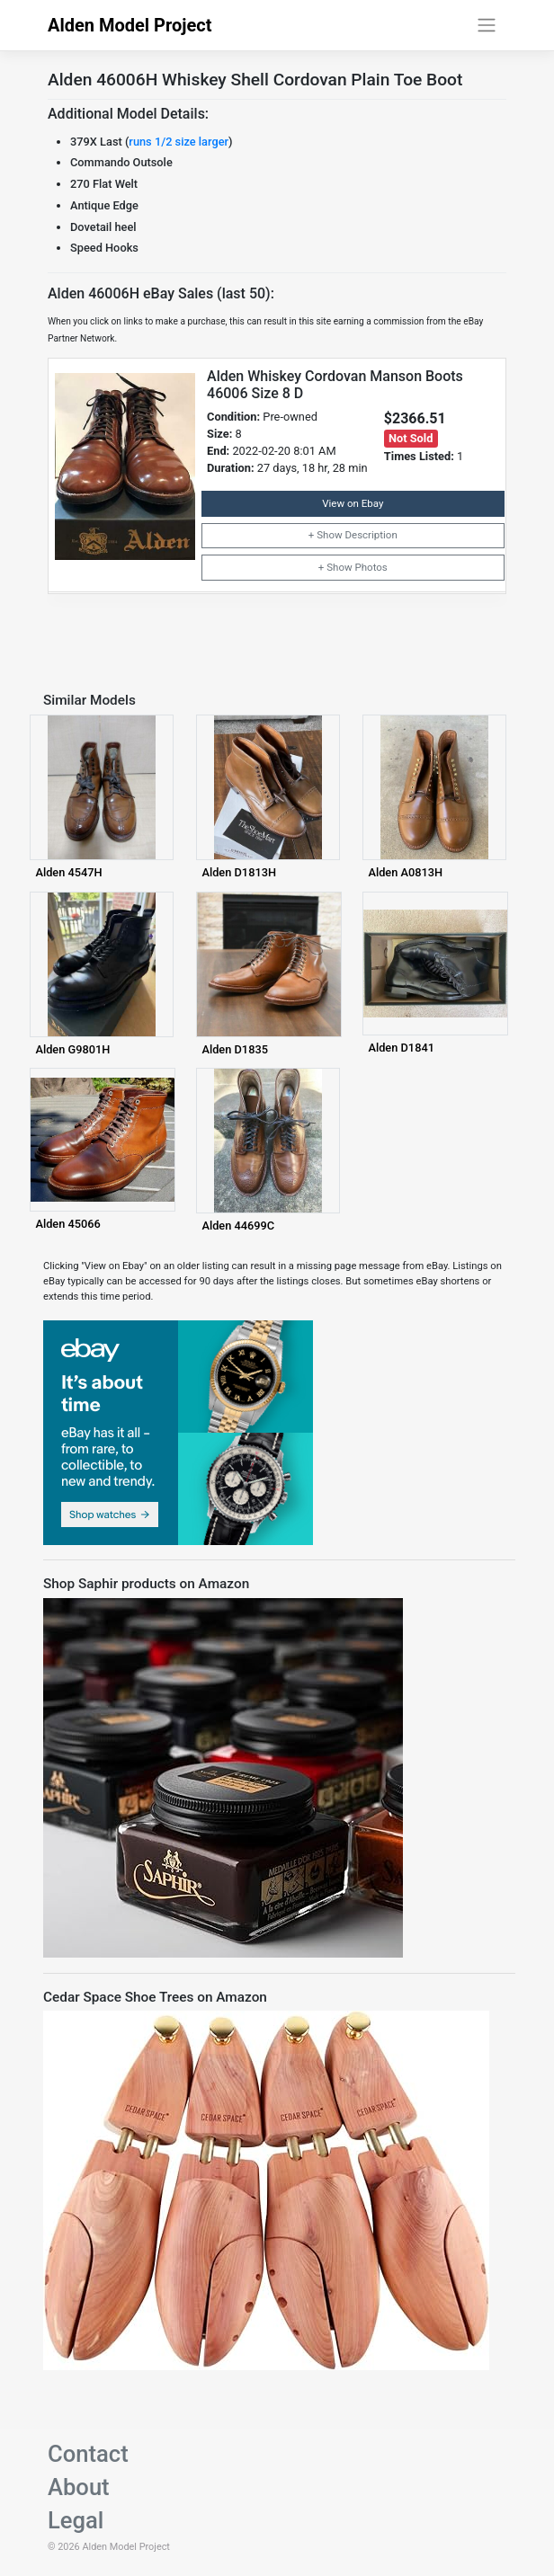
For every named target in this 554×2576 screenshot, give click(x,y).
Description (370, 535)
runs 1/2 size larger (178, 141)
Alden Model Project (130, 25)
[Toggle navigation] (487, 25)
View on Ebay (352, 503)
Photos (370, 567)
